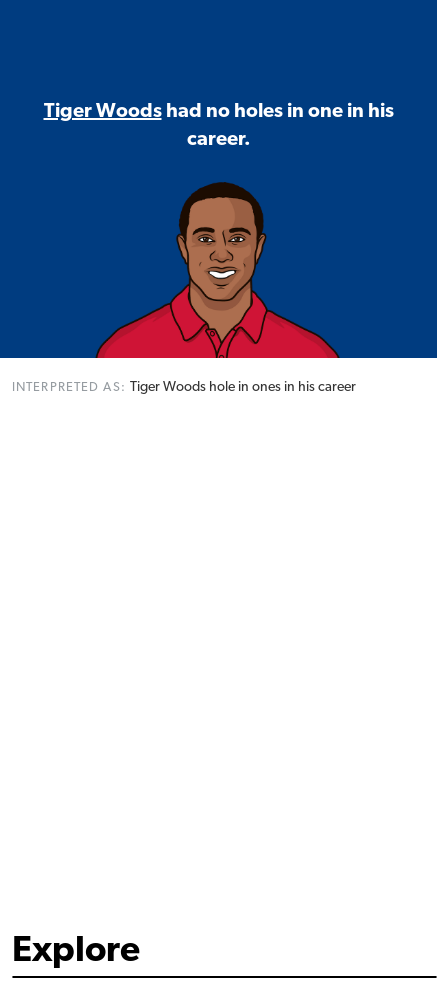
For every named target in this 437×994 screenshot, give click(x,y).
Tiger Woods (103, 112)
